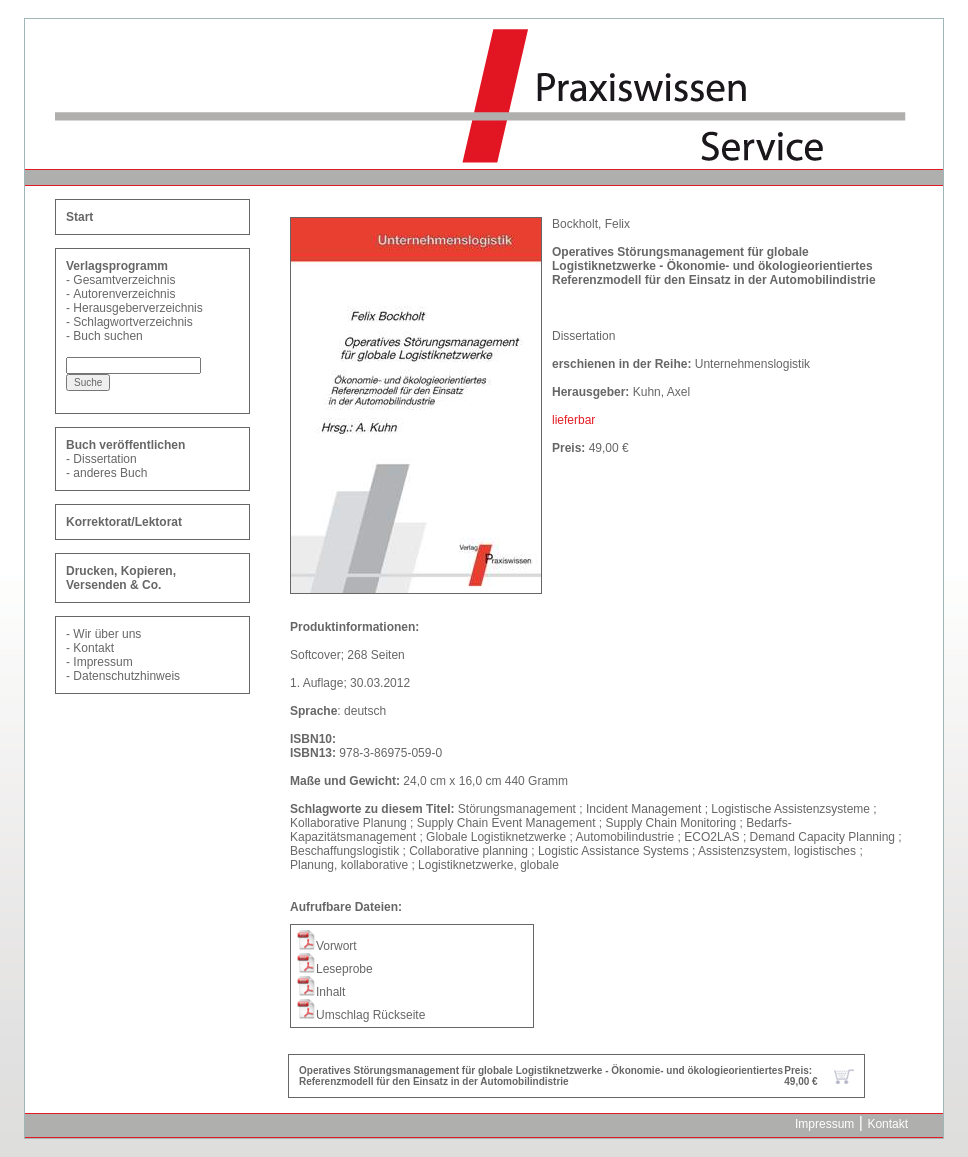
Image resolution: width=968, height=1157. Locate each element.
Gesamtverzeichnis (124, 280)
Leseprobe (334, 969)
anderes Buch (110, 473)
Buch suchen (107, 336)
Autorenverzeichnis (124, 294)
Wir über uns (107, 634)
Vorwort (326, 946)
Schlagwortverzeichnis (132, 322)
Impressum (102, 662)
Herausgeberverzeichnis (137, 308)
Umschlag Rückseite (360, 1015)
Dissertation (104, 459)
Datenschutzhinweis (126, 676)
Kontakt (93, 648)
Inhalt (320, 992)
